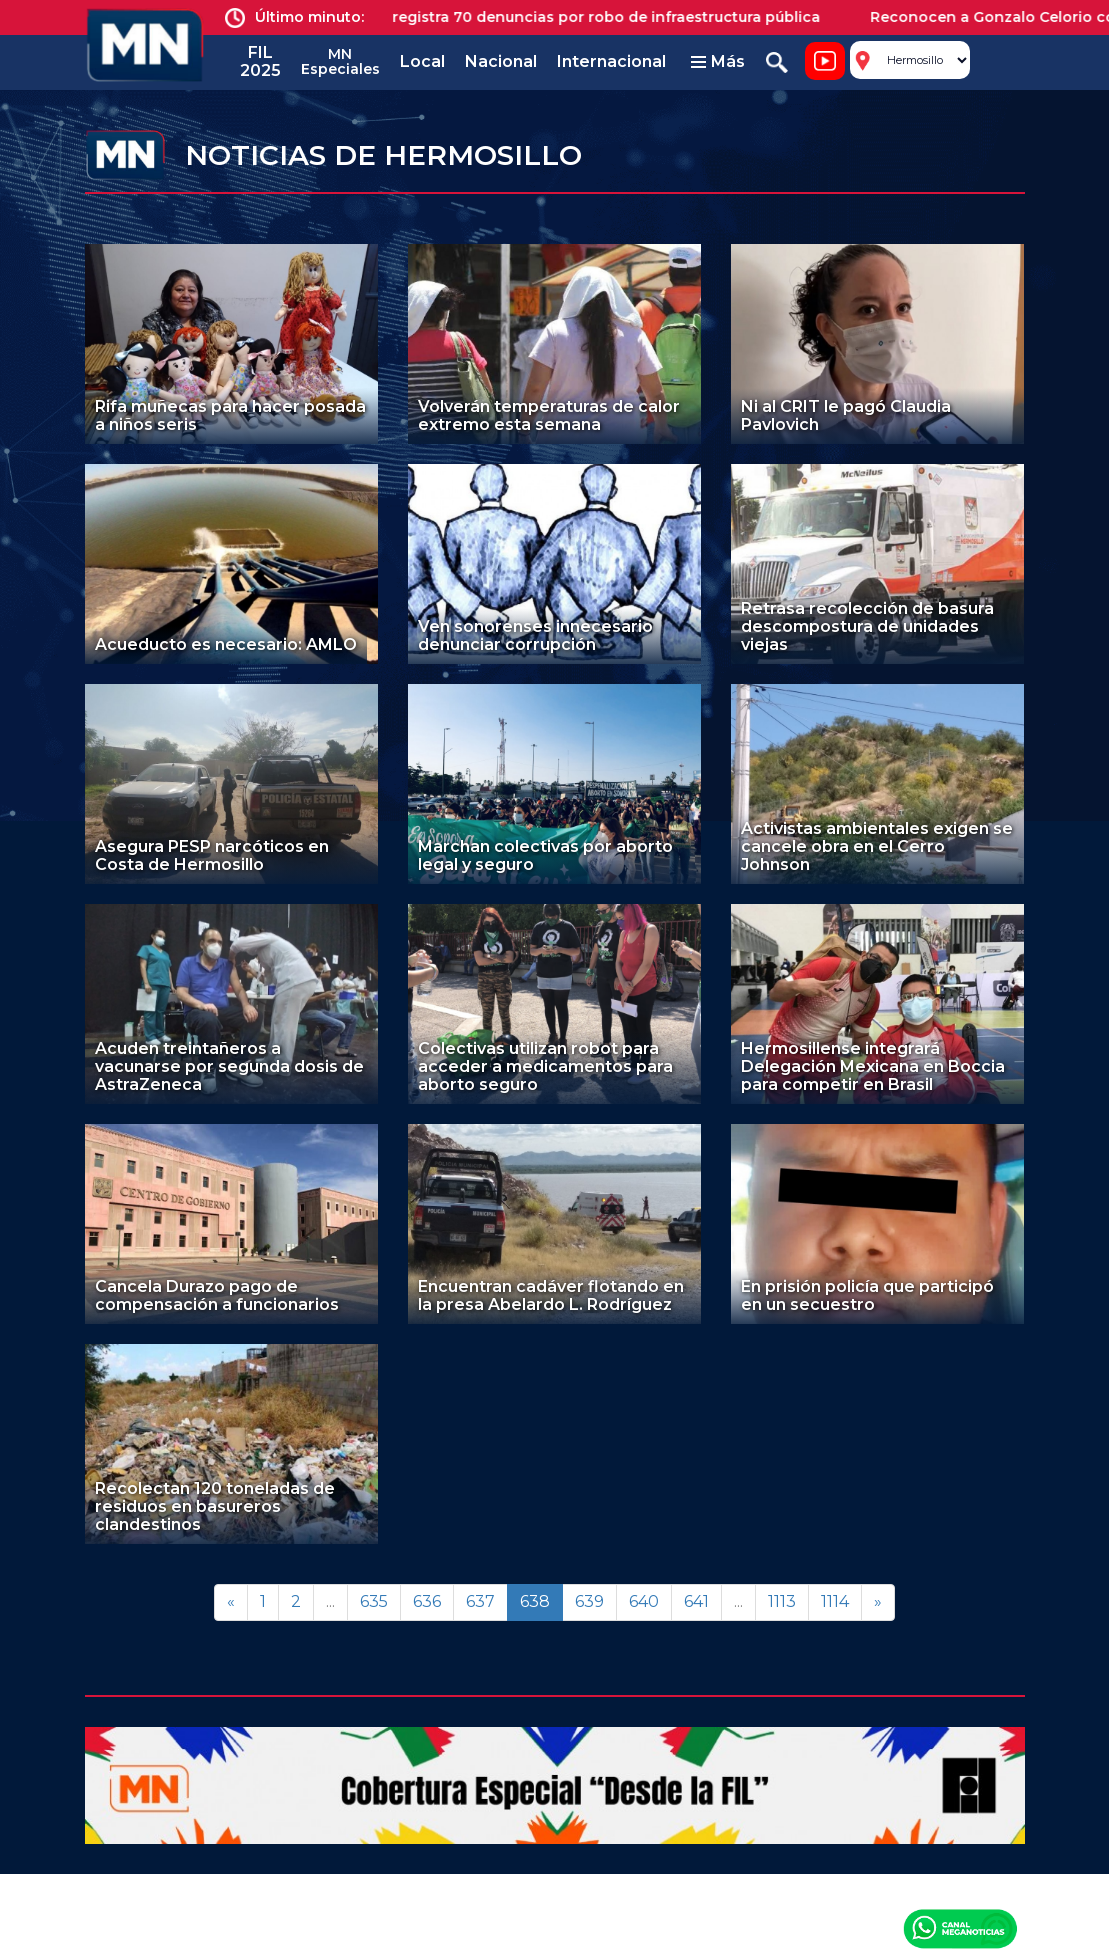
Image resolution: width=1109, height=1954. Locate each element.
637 (480, 1601)
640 (644, 1601)
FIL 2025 (260, 61)
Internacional (611, 61)
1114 (835, 1601)
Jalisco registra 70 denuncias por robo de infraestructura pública (592, 17)
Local (422, 61)
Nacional (501, 61)
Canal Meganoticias (960, 1928)
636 (427, 1601)
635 (374, 1601)
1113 (782, 1601)
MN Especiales (340, 61)
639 (589, 1601)
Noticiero (825, 61)
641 (696, 1601)
